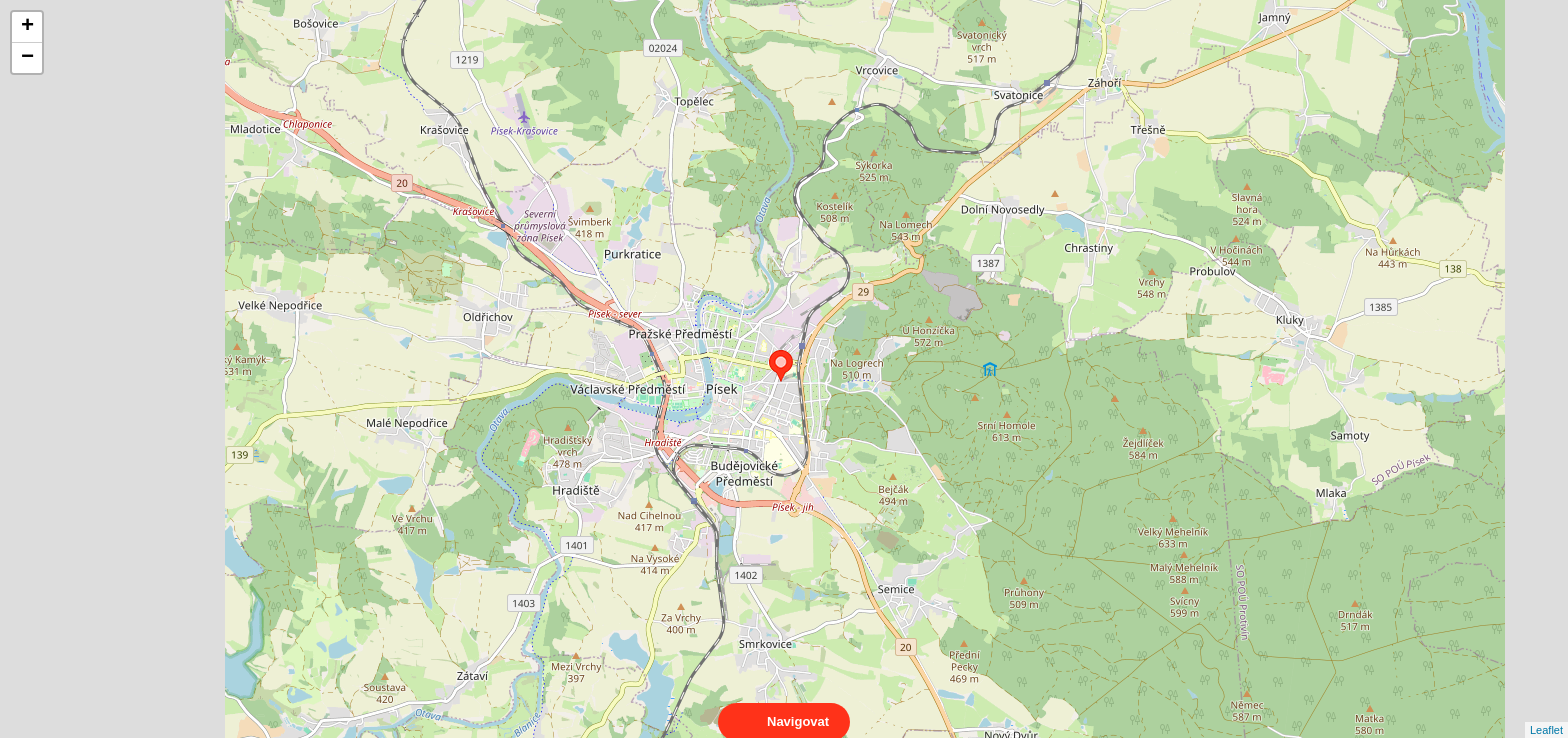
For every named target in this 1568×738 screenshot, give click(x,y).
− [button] (27, 58)
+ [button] (27, 27)
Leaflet (1546, 712)
